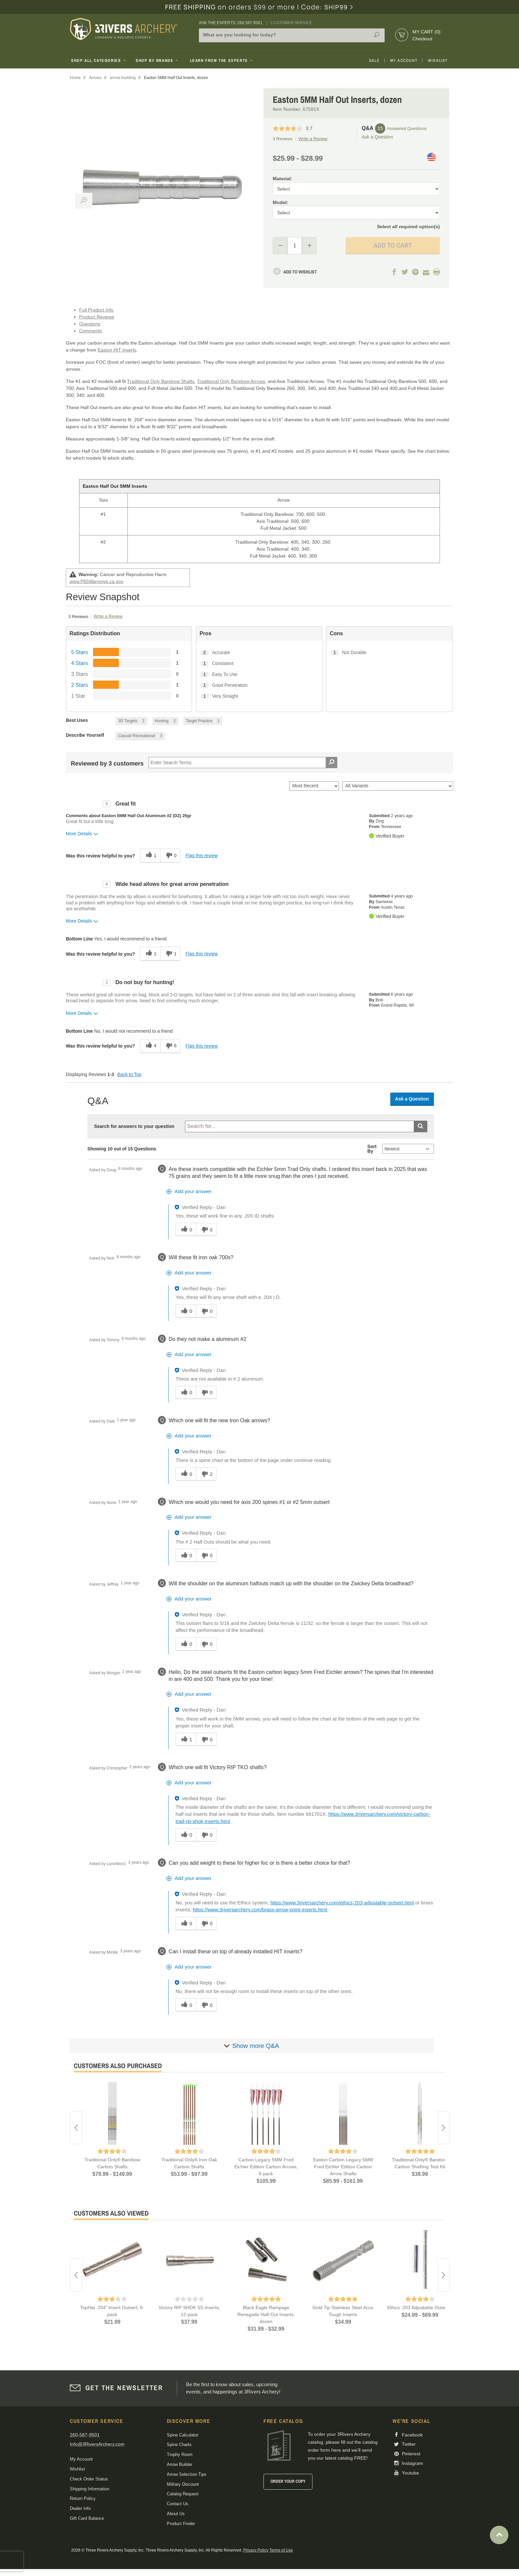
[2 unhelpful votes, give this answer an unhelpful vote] (206, 1473)
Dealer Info (80, 2508)
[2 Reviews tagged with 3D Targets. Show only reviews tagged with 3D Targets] (131, 721)
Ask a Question (377, 137)
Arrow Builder (179, 2464)
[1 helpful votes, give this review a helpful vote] (150, 856)
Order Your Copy (288, 2481)
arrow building (123, 77)
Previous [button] (76, 2127)
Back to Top (130, 1074)
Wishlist (438, 60)
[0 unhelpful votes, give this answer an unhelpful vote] (206, 1229)
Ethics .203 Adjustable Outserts (419, 2307)
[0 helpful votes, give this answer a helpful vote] (185, 1229)
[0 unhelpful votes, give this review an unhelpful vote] (170, 856)
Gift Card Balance (87, 2518)
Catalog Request (183, 2493)
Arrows (95, 77)
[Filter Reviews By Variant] (397, 786)
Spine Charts (179, 2444)
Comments (90, 330)
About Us (176, 2513)
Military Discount (183, 2484)
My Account (403, 60)
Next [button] (443, 2127)
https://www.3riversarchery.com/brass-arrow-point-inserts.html (260, 1909)
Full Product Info (96, 309)
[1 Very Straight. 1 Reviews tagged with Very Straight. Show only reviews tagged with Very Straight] (259, 696)
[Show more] (251, 2045)
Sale (374, 60)
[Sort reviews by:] (314, 786)
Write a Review (313, 138)
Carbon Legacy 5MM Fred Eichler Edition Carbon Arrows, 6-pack (266, 2166)
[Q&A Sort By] (408, 1149)
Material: (282, 178)
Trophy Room (180, 2454)
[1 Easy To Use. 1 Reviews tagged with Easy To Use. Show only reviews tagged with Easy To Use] (259, 674)
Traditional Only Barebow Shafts (160, 381)
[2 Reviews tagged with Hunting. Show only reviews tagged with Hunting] (165, 721)
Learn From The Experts (222, 60)
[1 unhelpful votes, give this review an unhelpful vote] (170, 954)
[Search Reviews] (243, 762)
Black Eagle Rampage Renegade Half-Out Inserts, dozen (266, 2314)
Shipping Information (89, 2488)
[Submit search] (420, 1126)
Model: (280, 202)
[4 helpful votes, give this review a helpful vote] (150, 1046)
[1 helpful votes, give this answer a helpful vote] (185, 1739)
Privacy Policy (255, 2550)
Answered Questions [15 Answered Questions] (407, 128)
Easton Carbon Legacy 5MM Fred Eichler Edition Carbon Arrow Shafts (343, 2166)
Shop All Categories (99, 60)
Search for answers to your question (134, 1126)
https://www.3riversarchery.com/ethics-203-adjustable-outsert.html (342, 1902)
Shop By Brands (157, 60)
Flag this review (201, 855)
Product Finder (181, 2523)
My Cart (426, 31)
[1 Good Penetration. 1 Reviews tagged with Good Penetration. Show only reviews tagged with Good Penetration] (259, 685)
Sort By (372, 1148)
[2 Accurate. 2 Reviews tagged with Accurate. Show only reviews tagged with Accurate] (259, 652)
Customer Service (291, 23)
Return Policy (83, 2498)
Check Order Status (89, 2478)
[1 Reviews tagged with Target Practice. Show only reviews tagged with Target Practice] (202, 721)
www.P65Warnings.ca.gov (96, 581)
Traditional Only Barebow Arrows (231, 381)
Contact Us (177, 2503)
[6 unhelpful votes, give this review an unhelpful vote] (170, 1046)
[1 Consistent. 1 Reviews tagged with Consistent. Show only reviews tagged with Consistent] (259, 663)
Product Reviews (96, 316)
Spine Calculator (182, 2434)
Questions (89, 323)
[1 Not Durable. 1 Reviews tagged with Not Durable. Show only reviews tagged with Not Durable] (389, 652)
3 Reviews (283, 138)
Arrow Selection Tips (187, 2474)
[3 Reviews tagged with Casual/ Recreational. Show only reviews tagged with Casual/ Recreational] (140, 736)
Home (75, 77)
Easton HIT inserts (117, 350)
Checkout (422, 38)
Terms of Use (281, 2550)
